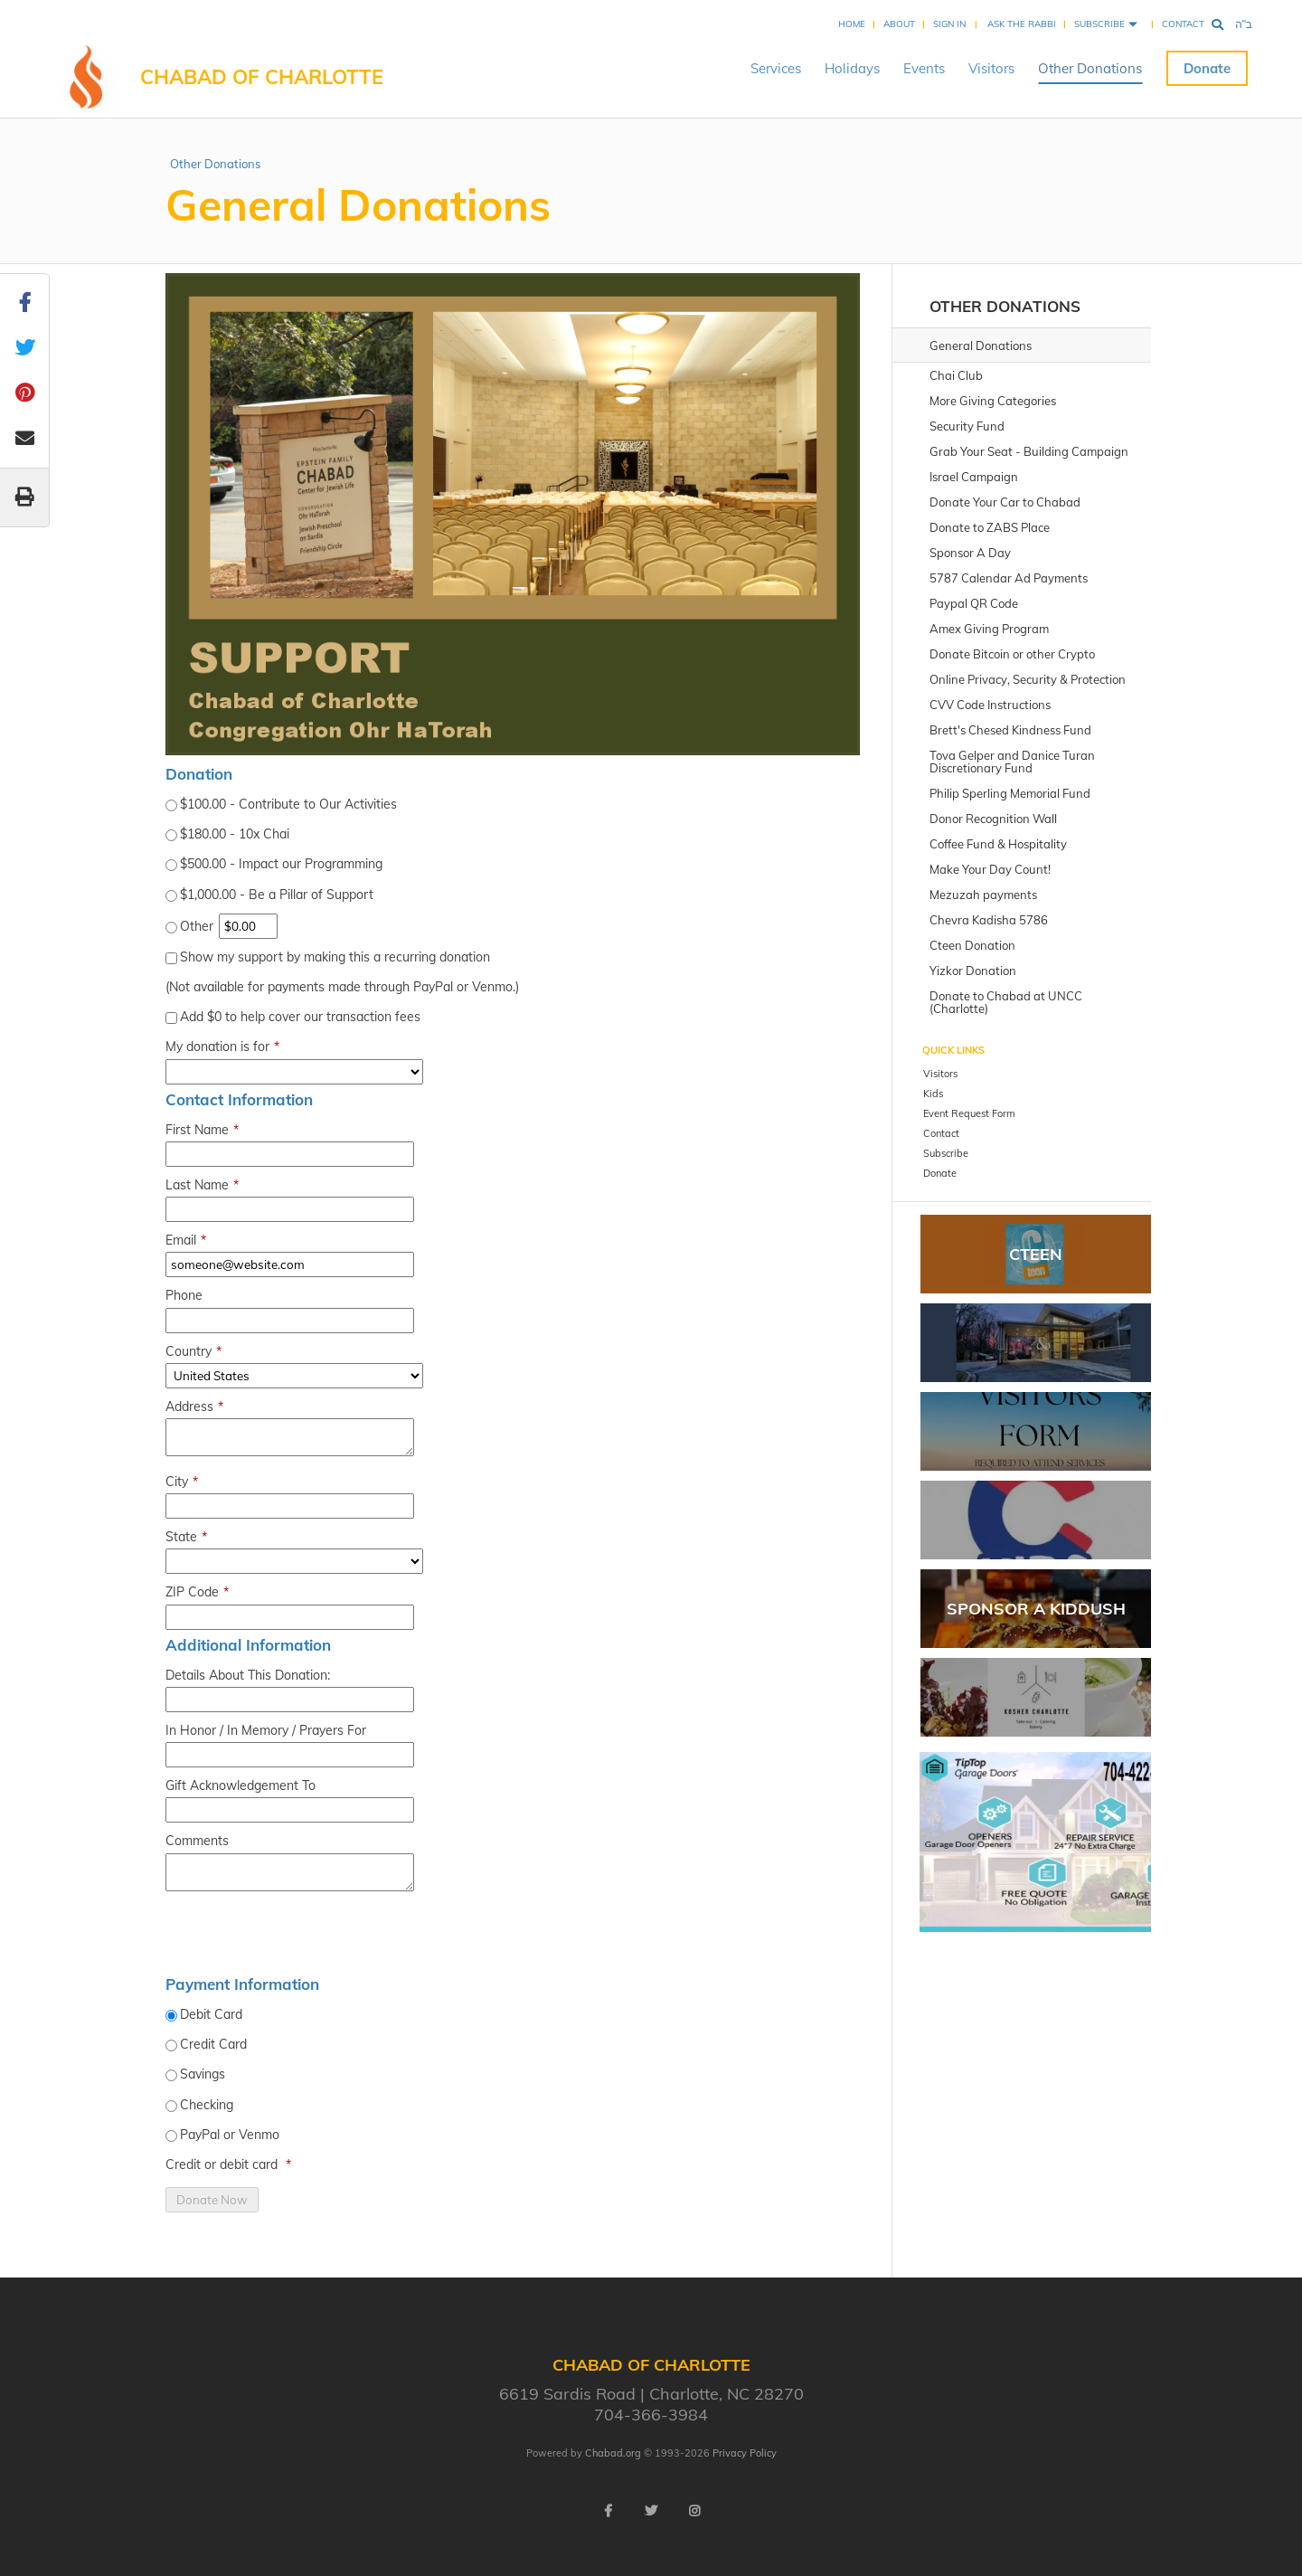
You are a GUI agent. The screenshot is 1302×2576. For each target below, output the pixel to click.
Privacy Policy (744, 2453)
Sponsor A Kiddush (1036, 1608)
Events (924, 68)
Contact (1183, 24)
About (899, 24)
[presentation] (302, 1937)
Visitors (991, 68)
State (186, 1537)
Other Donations (1090, 68)
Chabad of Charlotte (261, 77)
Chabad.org (613, 2453)
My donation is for (222, 1047)
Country (193, 1351)
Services (775, 68)
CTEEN (1035, 1254)
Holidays (852, 68)
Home (851, 24)
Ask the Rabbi (1021, 24)
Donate (1207, 68)
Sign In (949, 24)
